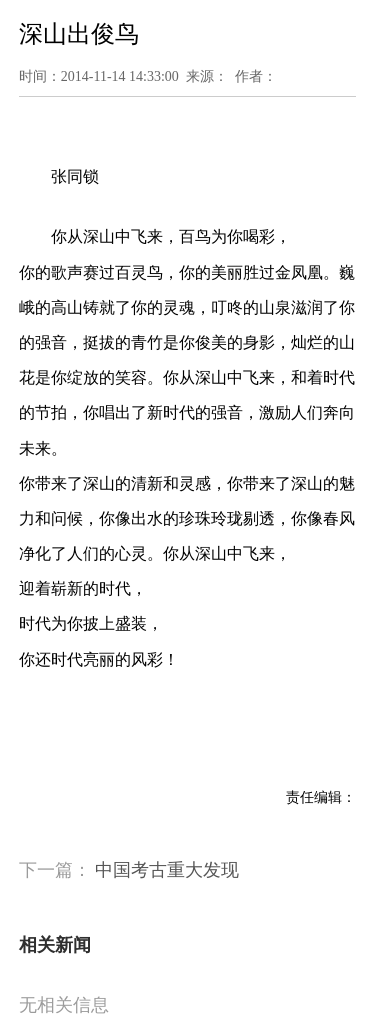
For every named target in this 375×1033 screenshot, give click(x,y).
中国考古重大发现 (167, 870)
